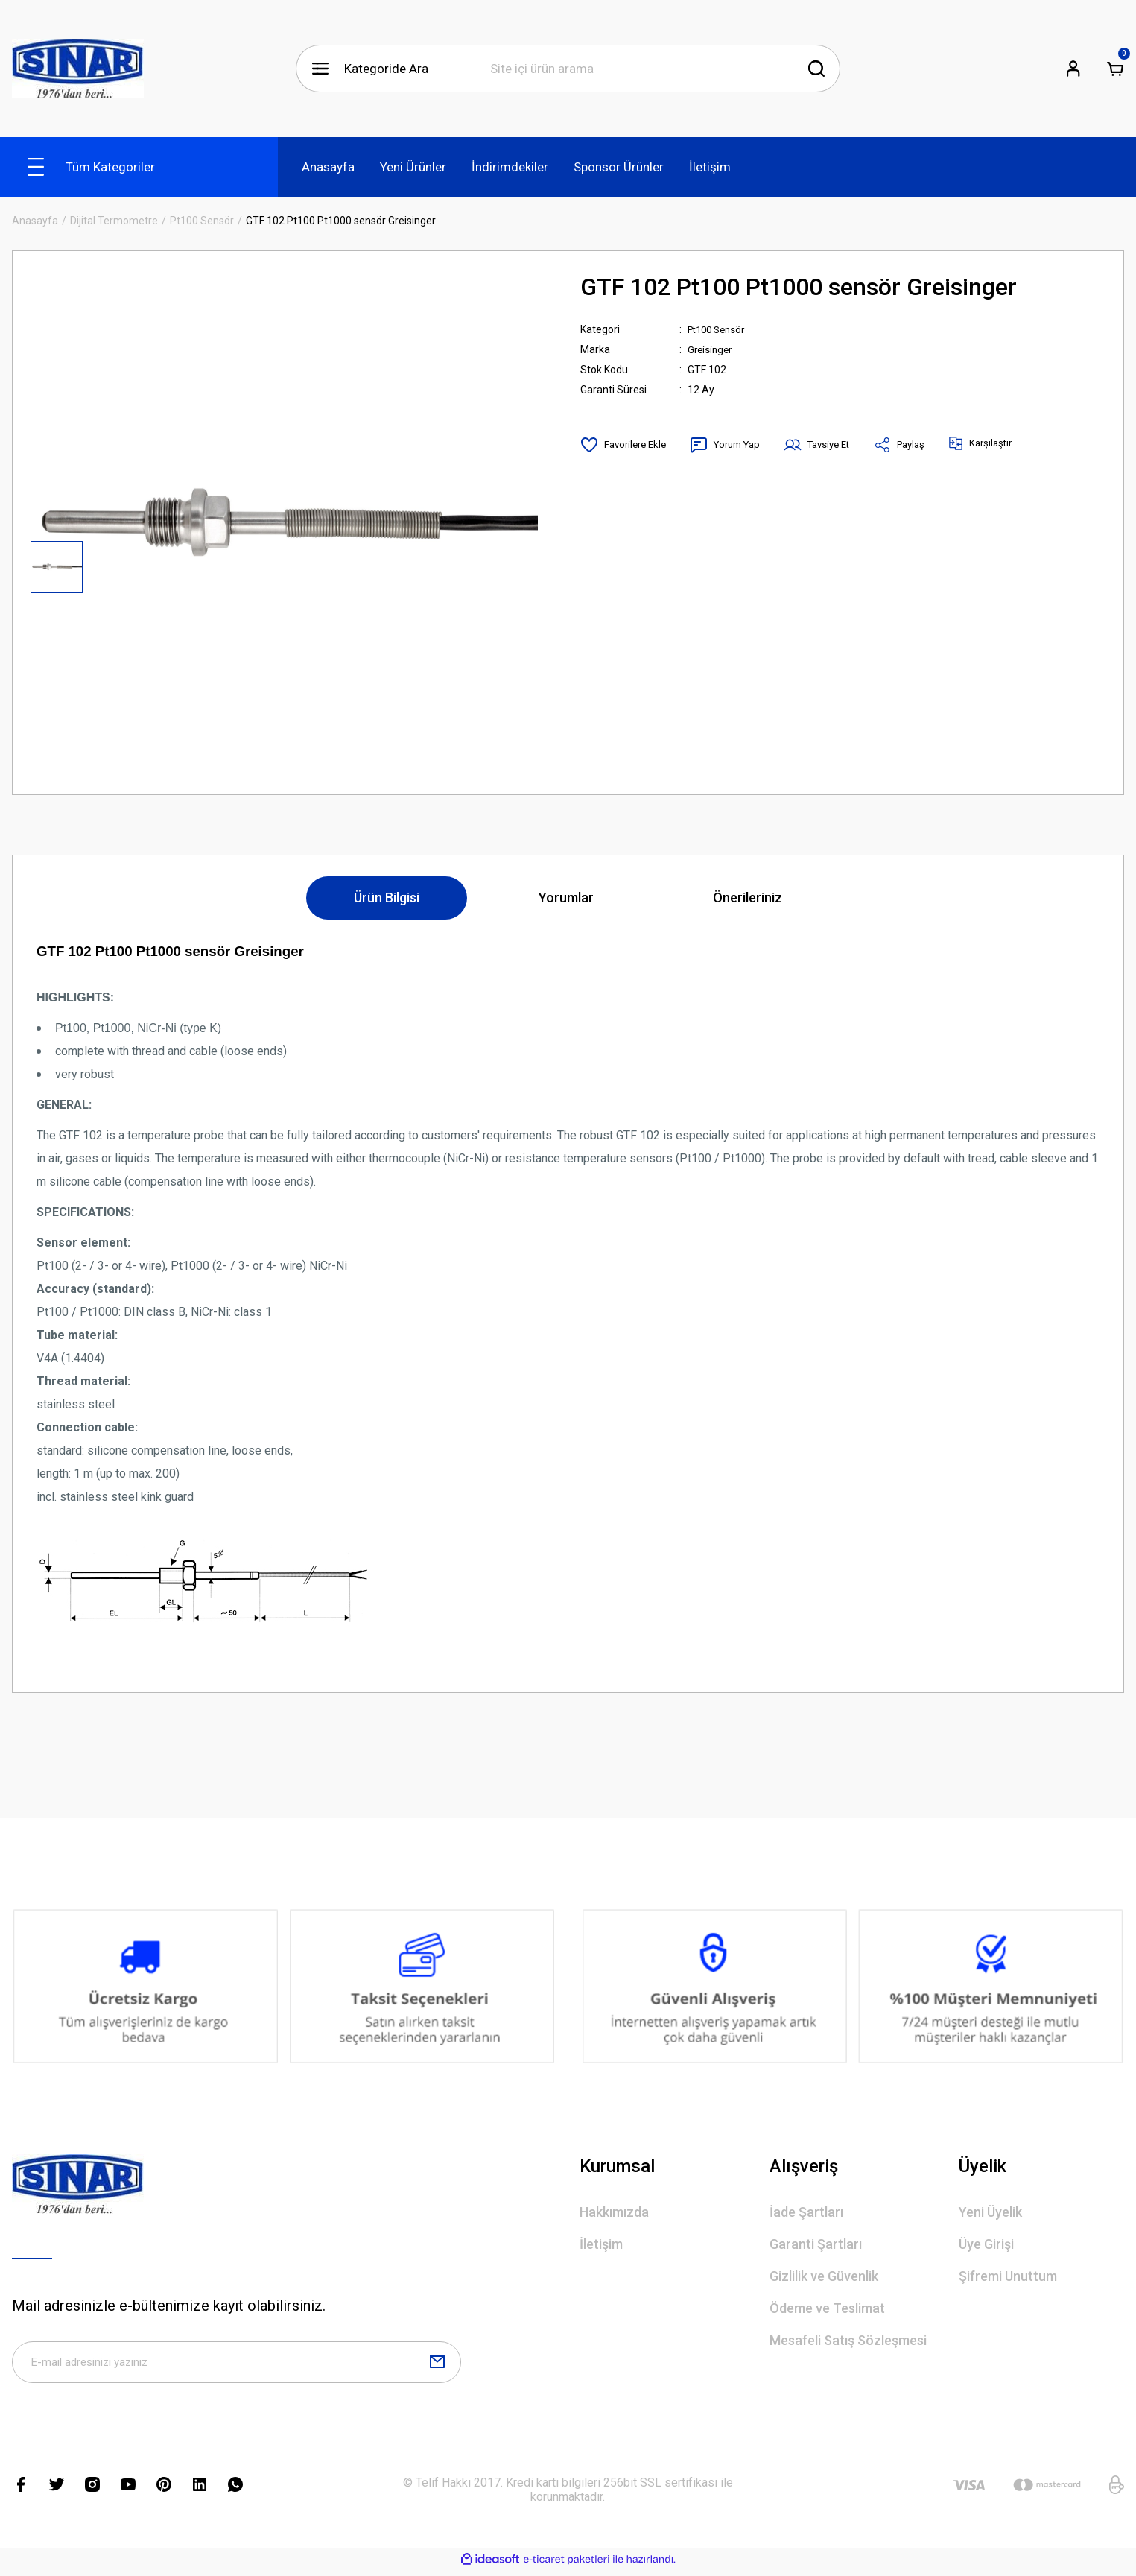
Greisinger (711, 349)
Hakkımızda (614, 2212)
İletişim (601, 2244)
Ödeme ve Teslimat (827, 2308)
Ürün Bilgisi (386, 897)
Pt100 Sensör (720, 329)
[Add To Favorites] (626, 445)
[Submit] (437, 2365)
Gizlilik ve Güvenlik (824, 2276)
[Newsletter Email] (236, 2365)
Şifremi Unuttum (1008, 2276)
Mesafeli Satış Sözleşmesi (848, 2340)
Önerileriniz (747, 897)
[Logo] (78, 68)
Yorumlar (566, 897)
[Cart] (1115, 68)
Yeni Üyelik (990, 2212)
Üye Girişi (986, 2244)
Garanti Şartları (816, 2244)
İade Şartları (806, 2212)
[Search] (657, 68)
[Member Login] (1073, 68)
